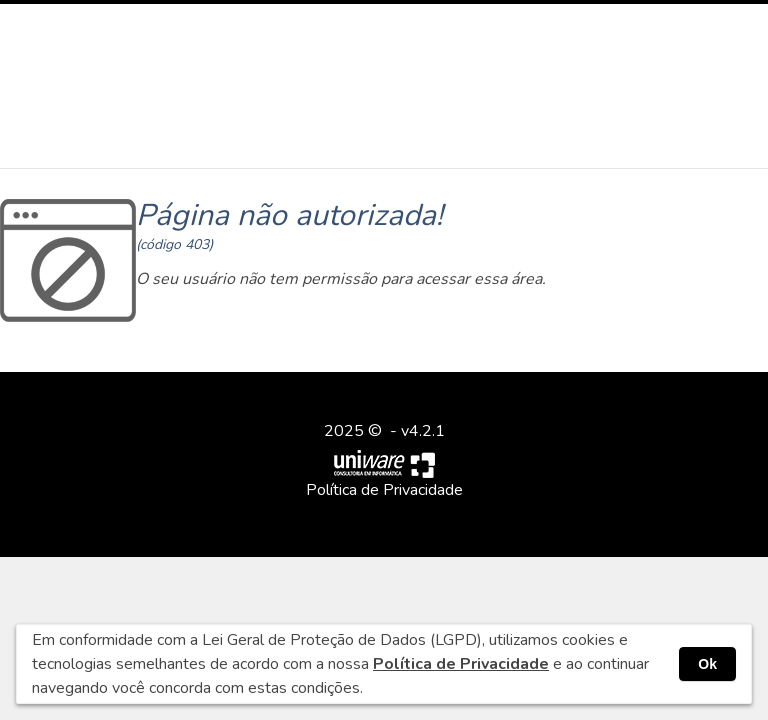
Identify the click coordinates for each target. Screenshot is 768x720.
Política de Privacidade (384, 490)
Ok (707, 664)
